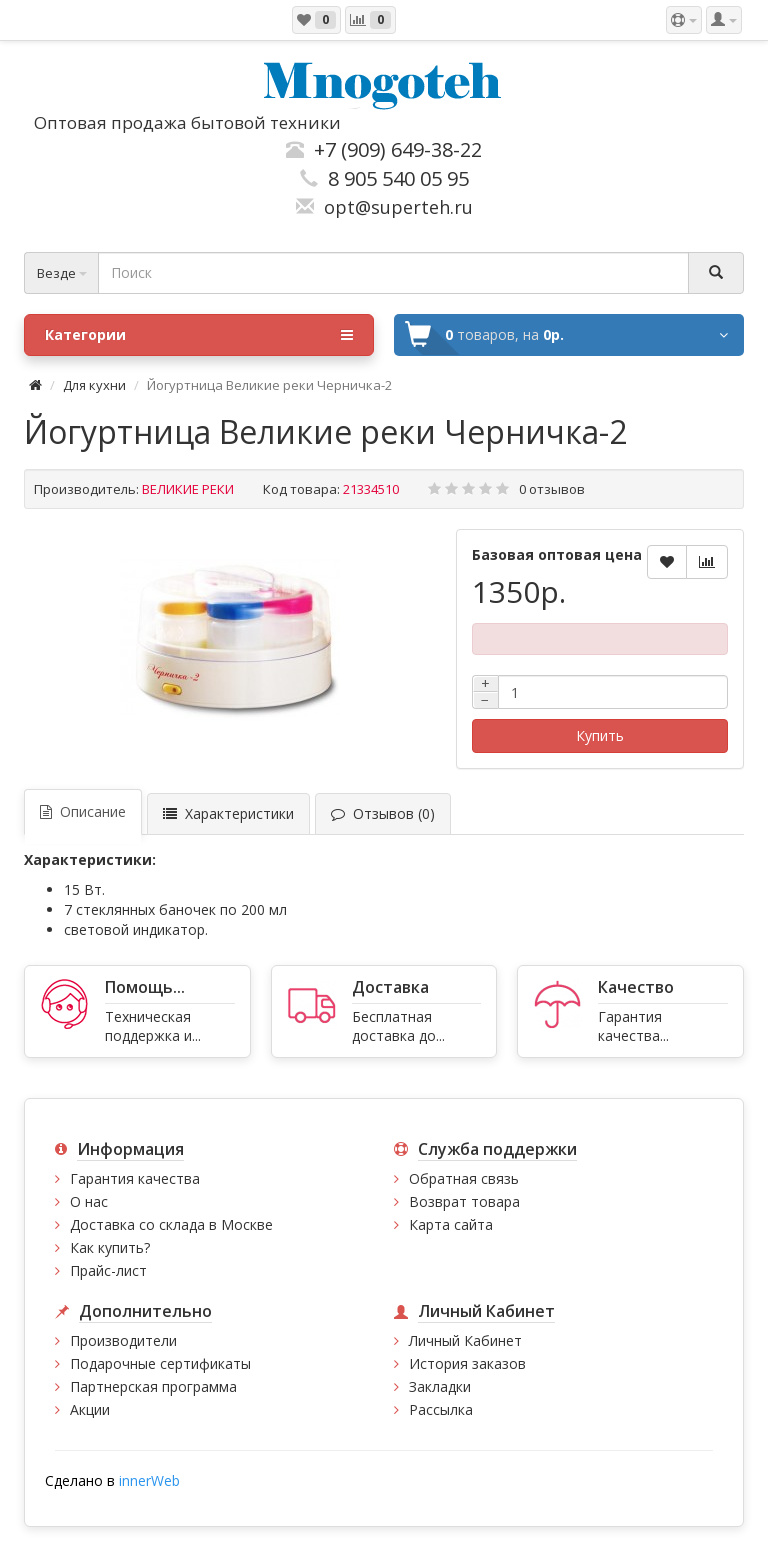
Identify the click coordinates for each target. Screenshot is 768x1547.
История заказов (467, 1363)
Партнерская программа (153, 1386)
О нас (89, 1201)
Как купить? (110, 1247)
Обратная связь (464, 1178)
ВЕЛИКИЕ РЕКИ (188, 489)
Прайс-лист (108, 1270)
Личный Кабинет (465, 1340)
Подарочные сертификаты (160, 1363)
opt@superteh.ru (393, 207)
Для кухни (94, 385)
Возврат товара (464, 1201)
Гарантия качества (135, 1178)
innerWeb (149, 1480)
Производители (123, 1340)
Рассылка (441, 1409)
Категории (199, 335)
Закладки (440, 1386)
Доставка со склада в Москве (171, 1224)
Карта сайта (451, 1224)
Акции (90, 1409)
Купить (600, 735)
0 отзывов (552, 489)
